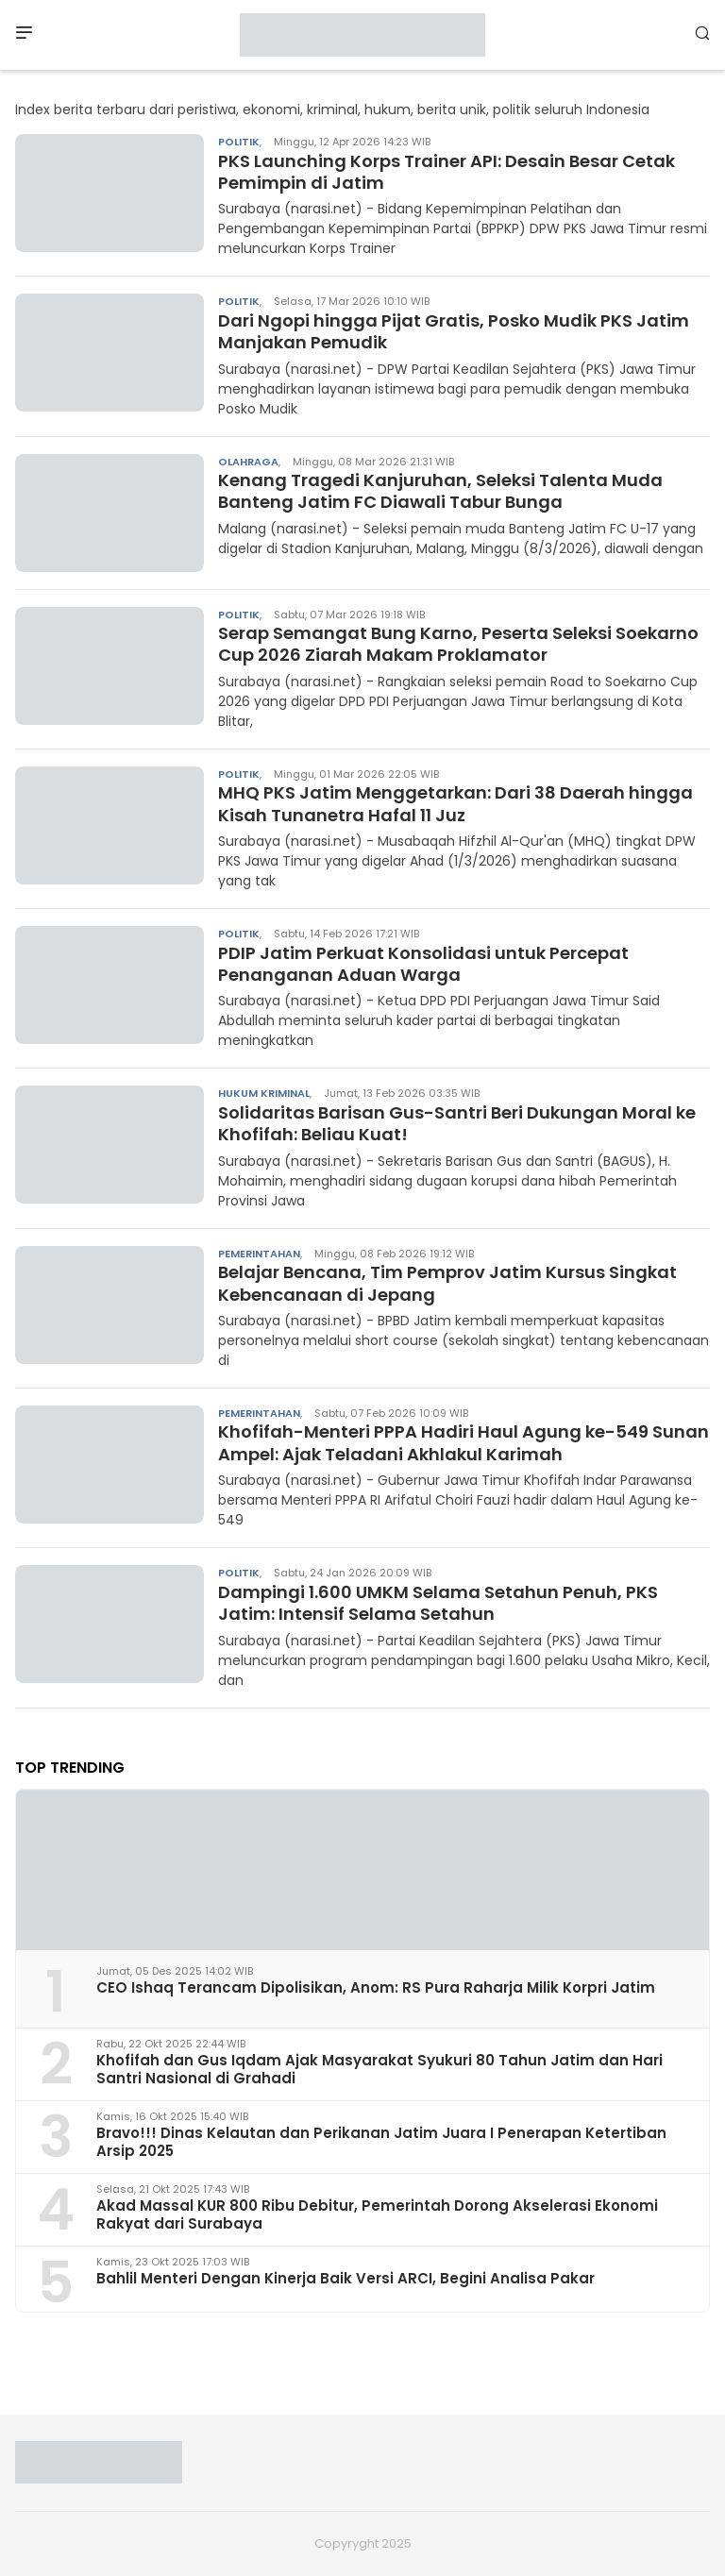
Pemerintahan (259, 1253)
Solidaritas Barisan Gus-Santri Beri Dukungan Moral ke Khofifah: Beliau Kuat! (457, 1123)
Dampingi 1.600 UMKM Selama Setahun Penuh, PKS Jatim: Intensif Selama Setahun (438, 1602)
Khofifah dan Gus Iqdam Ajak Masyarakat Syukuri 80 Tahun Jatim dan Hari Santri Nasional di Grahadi (379, 2069)
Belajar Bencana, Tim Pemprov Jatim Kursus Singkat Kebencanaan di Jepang (447, 1282)
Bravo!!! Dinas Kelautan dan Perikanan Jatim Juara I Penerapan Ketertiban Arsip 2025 (381, 2142)
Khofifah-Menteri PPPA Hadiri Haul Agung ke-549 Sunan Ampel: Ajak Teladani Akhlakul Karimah (463, 1442)
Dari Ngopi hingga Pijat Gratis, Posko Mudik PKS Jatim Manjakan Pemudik (453, 331)
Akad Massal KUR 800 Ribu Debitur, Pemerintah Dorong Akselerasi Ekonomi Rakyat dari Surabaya (377, 2214)
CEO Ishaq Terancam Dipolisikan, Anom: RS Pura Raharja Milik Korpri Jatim (375, 1987)
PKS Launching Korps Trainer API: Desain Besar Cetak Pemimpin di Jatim (446, 171)
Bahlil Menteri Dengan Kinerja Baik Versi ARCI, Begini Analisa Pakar (345, 2278)
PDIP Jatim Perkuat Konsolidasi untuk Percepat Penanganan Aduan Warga (423, 963)
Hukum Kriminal (264, 1093)
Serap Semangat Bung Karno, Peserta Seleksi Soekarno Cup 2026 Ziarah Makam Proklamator (458, 643)
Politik (239, 141)
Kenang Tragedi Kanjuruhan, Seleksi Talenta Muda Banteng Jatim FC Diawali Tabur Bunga (440, 491)
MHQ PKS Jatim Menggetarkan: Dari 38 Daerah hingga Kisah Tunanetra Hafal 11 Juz (455, 803)
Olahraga (248, 461)
